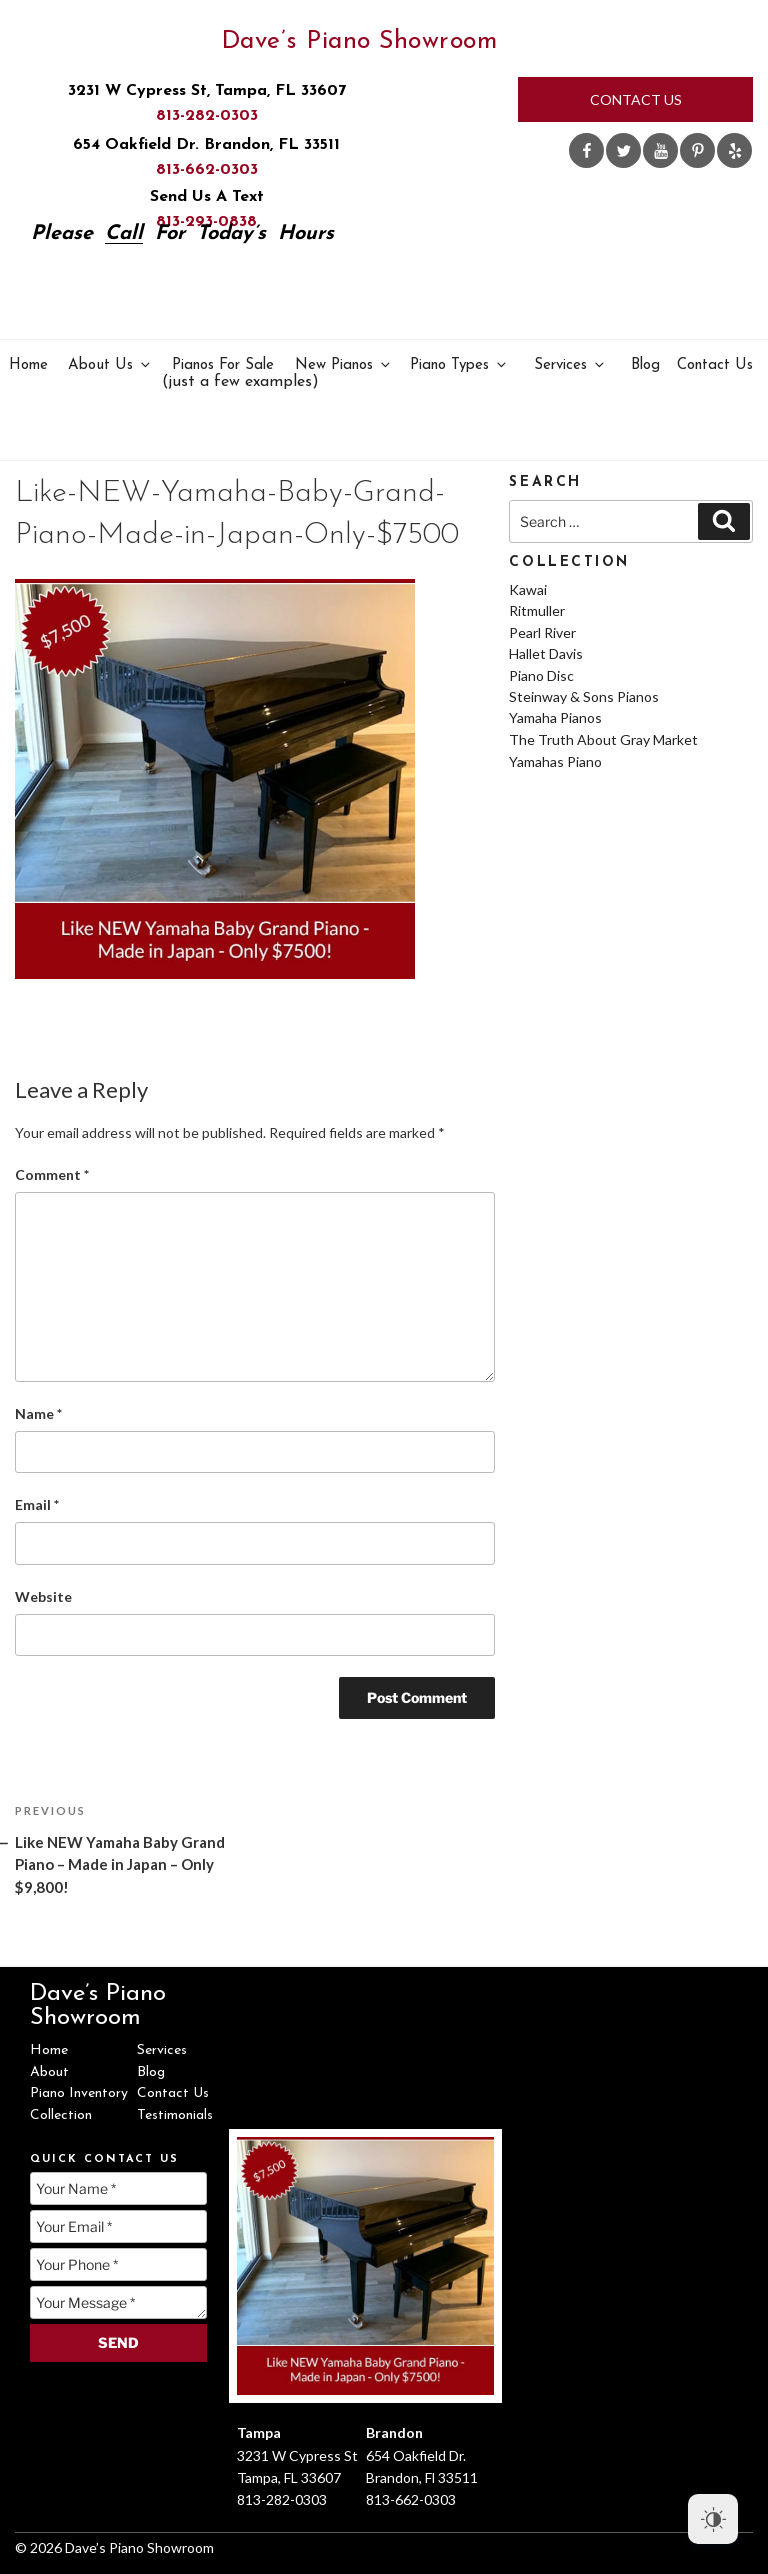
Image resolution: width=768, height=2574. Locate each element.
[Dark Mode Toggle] (713, 2519)
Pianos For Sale (225, 374)
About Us (110, 364)
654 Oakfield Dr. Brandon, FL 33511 (206, 145)
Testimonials (175, 2115)
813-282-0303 (207, 116)
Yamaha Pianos (555, 717)
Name (38, 1413)
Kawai (528, 589)
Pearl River (542, 632)
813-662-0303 (207, 170)
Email (37, 1504)
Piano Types (459, 364)
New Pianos (344, 364)
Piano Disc (541, 675)
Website (43, 1596)
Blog (645, 365)
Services (570, 364)
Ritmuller (537, 610)
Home (28, 365)
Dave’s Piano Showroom (359, 41)
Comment (52, 1174)
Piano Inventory (79, 2093)
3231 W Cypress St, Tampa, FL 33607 (207, 91)
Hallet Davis (546, 653)
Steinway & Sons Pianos (584, 696)
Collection (61, 2115)
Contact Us (636, 99)
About (49, 2072)
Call (124, 234)
